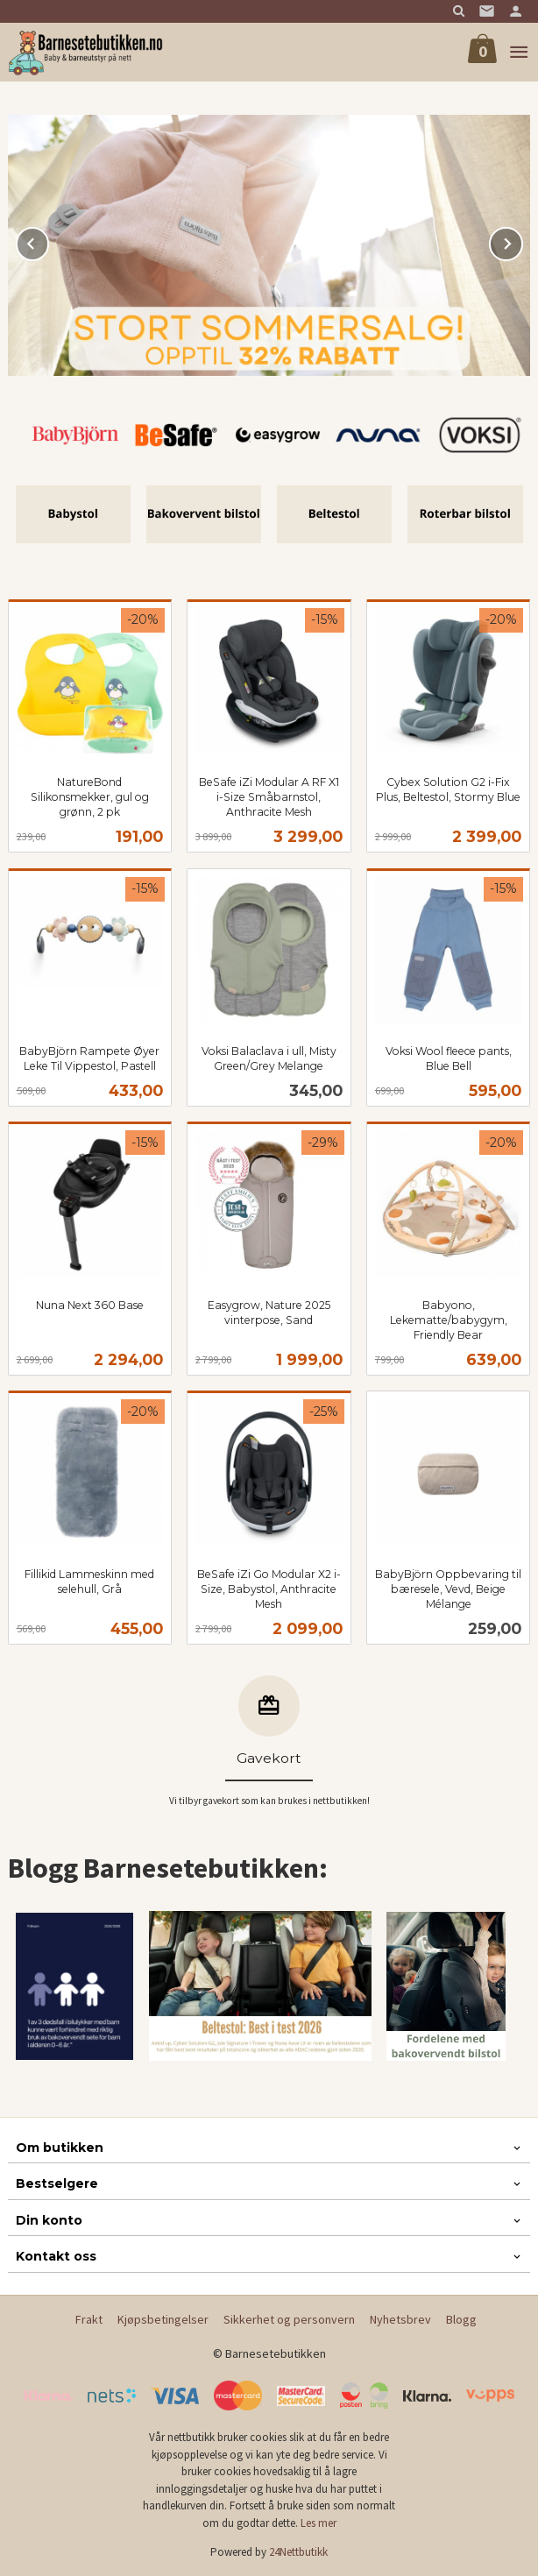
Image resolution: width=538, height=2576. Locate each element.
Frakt (89, 2319)
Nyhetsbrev (400, 2319)
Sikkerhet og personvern (289, 2319)
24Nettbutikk (298, 2551)
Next (522, 240)
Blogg (461, 2319)
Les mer (318, 2523)
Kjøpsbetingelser (163, 2319)
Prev (48, 240)
